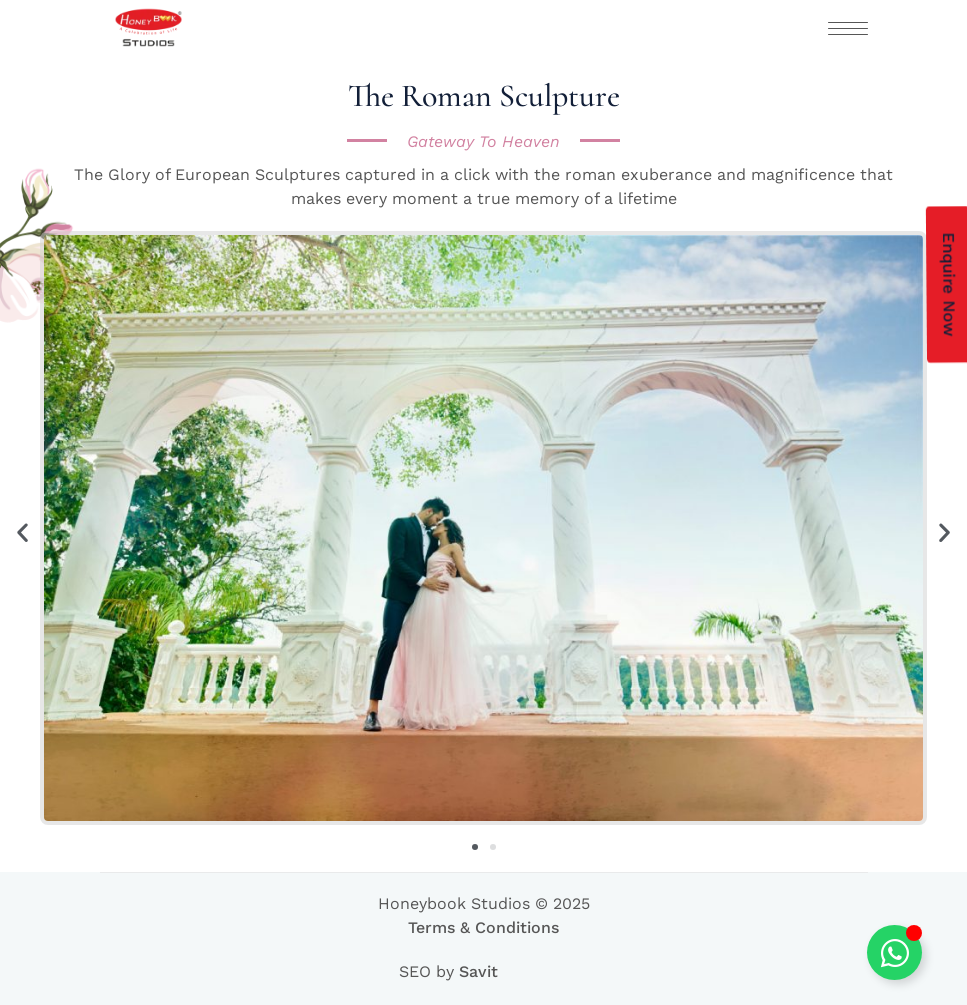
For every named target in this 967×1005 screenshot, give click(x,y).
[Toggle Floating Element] (894, 952)
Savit (478, 971)
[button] (22, 531)
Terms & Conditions (483, 927)
